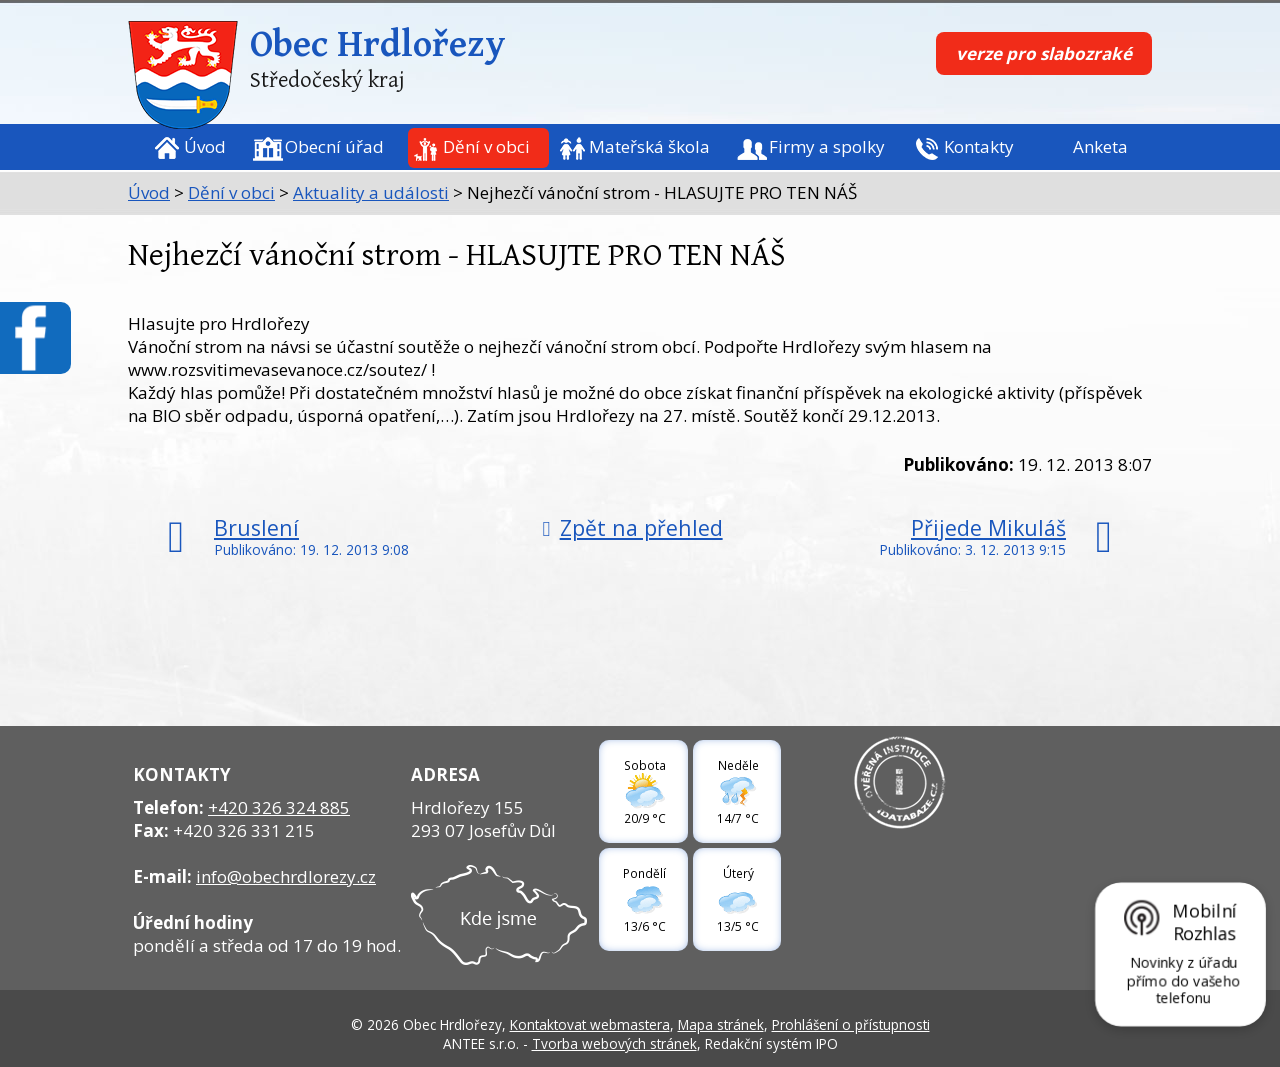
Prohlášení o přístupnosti (851, 1024)
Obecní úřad (334, 146)
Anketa (1100, 146)
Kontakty (979, 146)
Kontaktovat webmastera (590, 1024)
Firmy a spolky (827, 146)
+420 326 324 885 (279, 807)
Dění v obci (486, 146)
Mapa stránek (721, 1024)
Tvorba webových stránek (614, 1043)
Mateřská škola (649, 146)
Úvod (205, 146)
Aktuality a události (371, 192)
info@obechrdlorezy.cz (286, 876)
